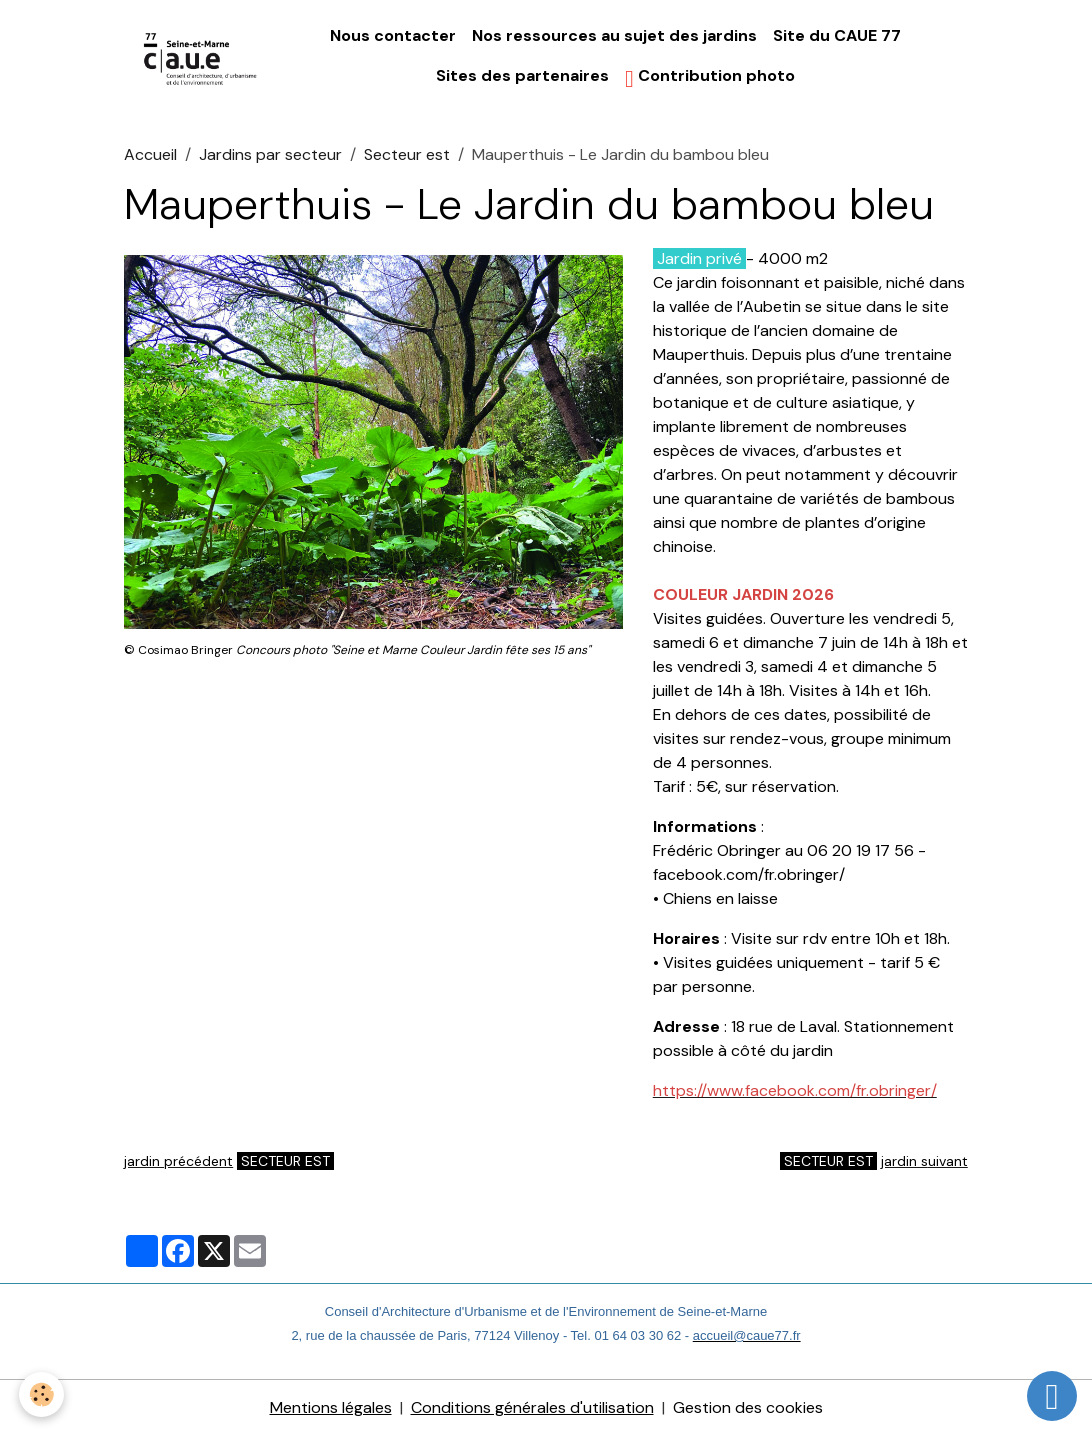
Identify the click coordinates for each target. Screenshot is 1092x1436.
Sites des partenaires (522, 75)
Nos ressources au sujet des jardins (614, 35)
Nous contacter (393, 35)
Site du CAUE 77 (837, 35)
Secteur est (407, 154)
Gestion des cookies (748, 1407)
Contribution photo (710, 78)
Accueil (150, 154)
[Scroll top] (1052, 1396)
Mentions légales (331, 1407)
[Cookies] (42, 1394)
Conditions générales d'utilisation (532, 1407)
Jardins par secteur (270, 154)
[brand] (201, 57)
